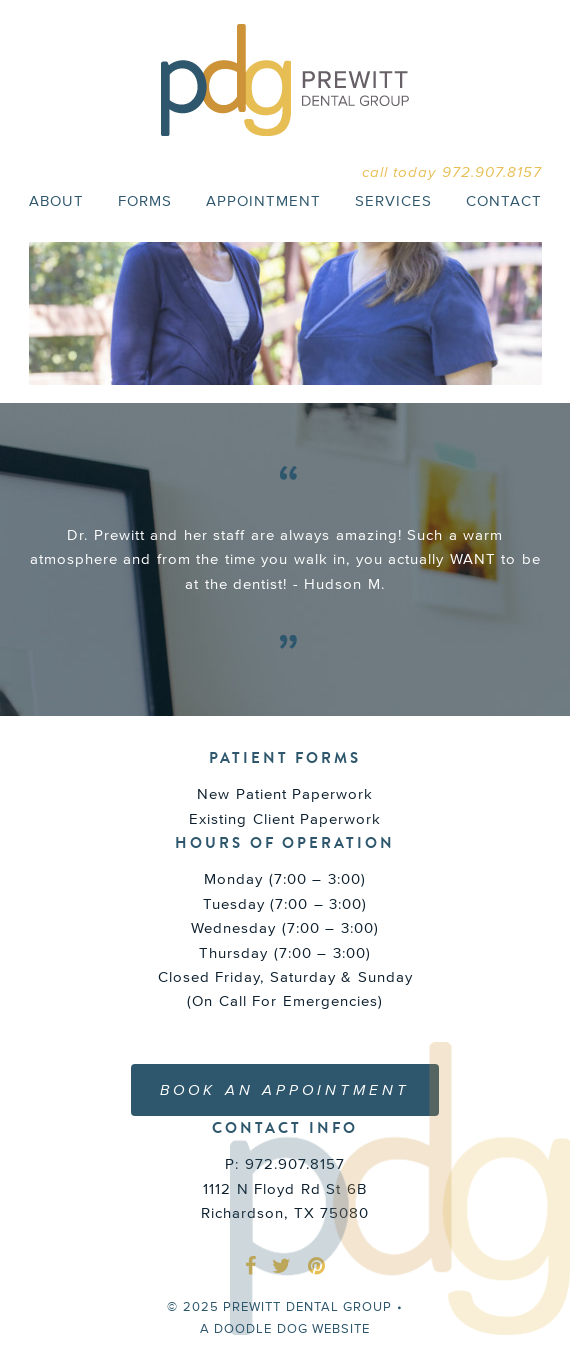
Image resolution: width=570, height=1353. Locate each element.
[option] (285, 559)
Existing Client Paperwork (285, 818)
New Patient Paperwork (285, 793)
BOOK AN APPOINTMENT (285, 1089)
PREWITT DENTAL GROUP (285, 80)
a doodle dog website (285, 1328)
